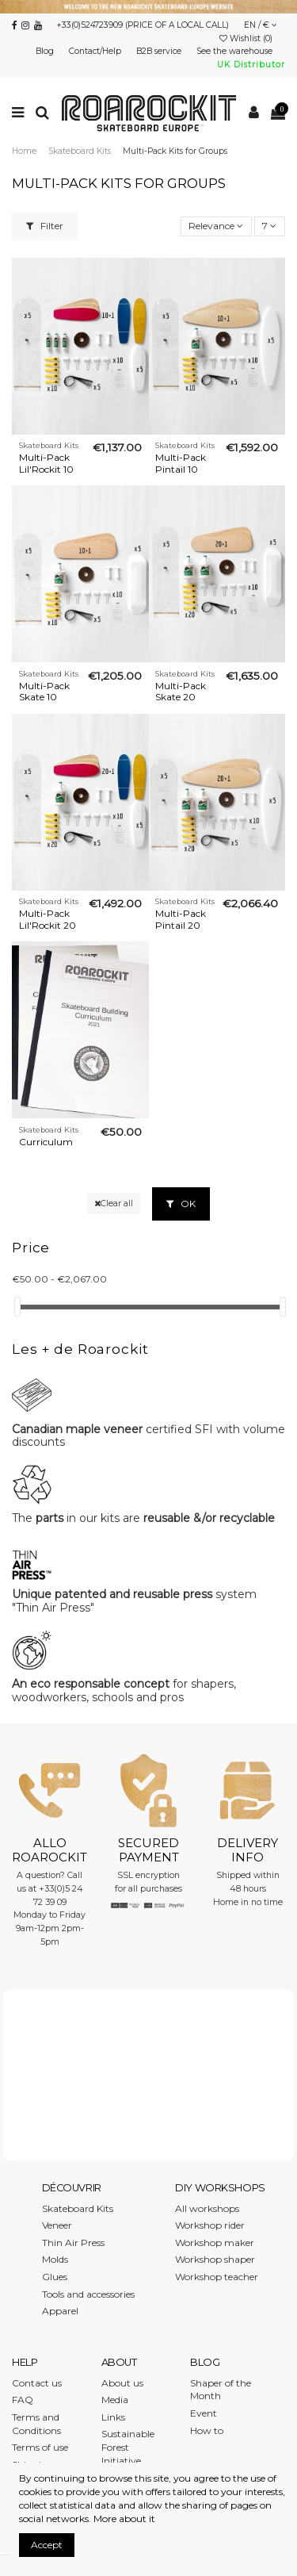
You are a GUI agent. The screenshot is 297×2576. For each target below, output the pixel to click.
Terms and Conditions (36, 2423)
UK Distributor (251, 64)
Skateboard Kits (77, 2208)
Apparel (60, 2311)
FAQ (22, 2399)
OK (181, 1203)
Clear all (113, 1203)
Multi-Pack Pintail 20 (180, 918)
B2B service (160, 51)
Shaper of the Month (220, 2389)
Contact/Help (96, 51)
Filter (44, 226)
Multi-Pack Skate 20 (180, 691)
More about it (124, 2518)
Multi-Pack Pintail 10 (180, 462)
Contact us (37, 2383)
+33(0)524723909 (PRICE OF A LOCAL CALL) (143, 25)
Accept (47, 2545)
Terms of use (40, 2447)
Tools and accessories (88, 2294)
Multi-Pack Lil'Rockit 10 (46, 462)
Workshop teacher (216, 2277)
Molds (55, 2259)
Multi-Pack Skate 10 (44, 691)
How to (206, 2430)
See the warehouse (235, 51)
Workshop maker (214, 2242)
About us (122, 2383)
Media (114, 2399)
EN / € (260, 25)
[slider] (17, 1307)
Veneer (57, 2225)
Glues (54, 2277)
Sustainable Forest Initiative (127, 2447)
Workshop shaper (215, 2259)
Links (113, 2417)
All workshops (207, 2208)
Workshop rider (210, 2225)
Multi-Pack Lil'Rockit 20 (47, 918)
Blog (46, 51)
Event (203, 2413)
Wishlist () (247, 38)
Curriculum (46, 1142)
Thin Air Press (73, 2242)
